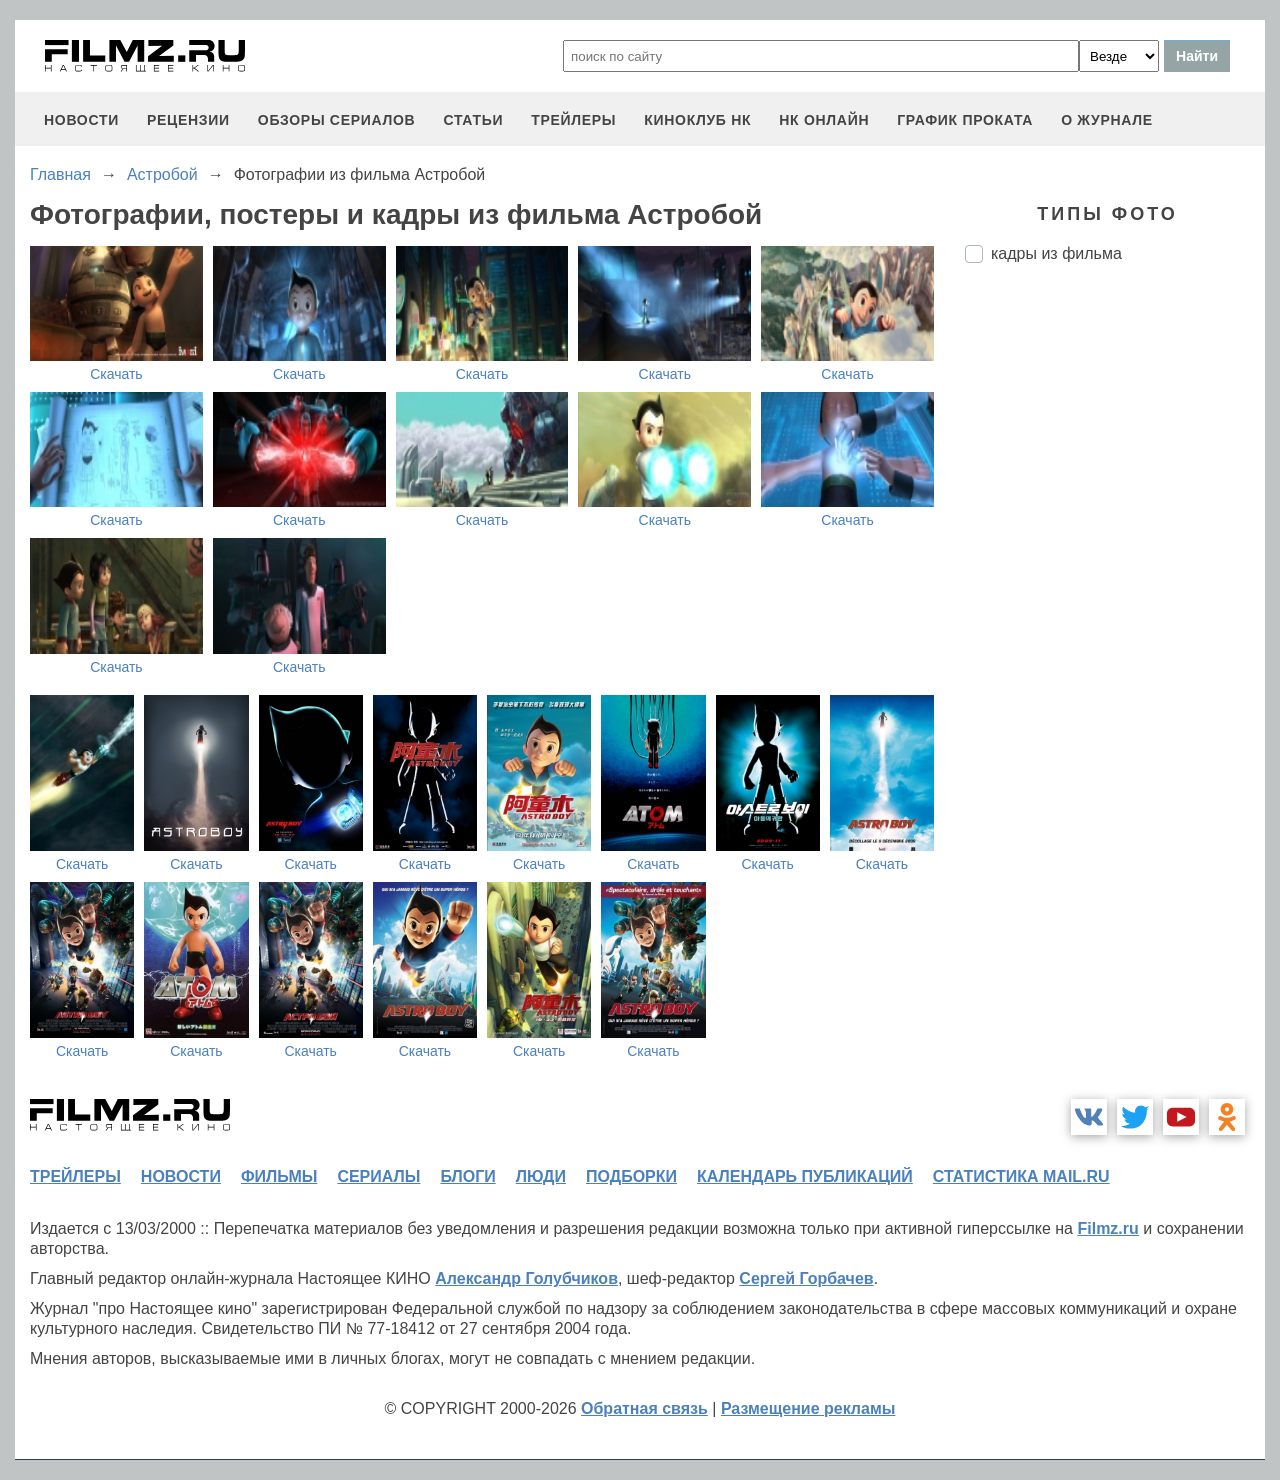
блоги (467, 1176)
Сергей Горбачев (806, 1278)
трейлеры (573, 120)
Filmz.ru (1107, 1228)
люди (541, 1176)
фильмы (279, 1176)
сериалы (378, 1176)
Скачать (116, 374)
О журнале (1107, 120)
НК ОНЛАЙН (824, 120)
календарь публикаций (805, 1176)
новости (81, 120)
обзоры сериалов (337, 120)
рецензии (188, 120)
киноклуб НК (697, 120)
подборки (631, 1176)
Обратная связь (644, 1408)
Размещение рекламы (808, 1408)
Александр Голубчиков (526, 1278)
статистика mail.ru (1021, 1176)
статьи (473, 120)
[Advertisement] (1115, 613)
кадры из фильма (1056, 253)
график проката (965, 120)
